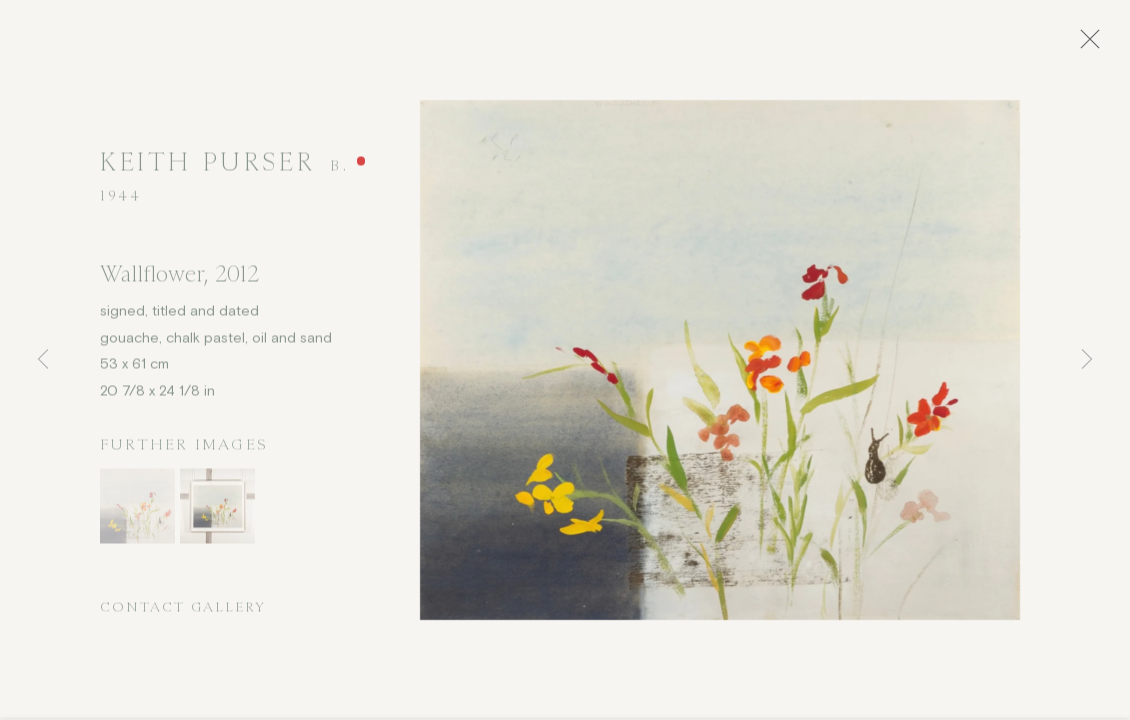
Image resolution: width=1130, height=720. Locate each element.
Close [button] (1096, 45)
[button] (137, 511)
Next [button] (1087, 360)
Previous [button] (43, 360)
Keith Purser (207, 167)
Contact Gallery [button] (183, 612)
